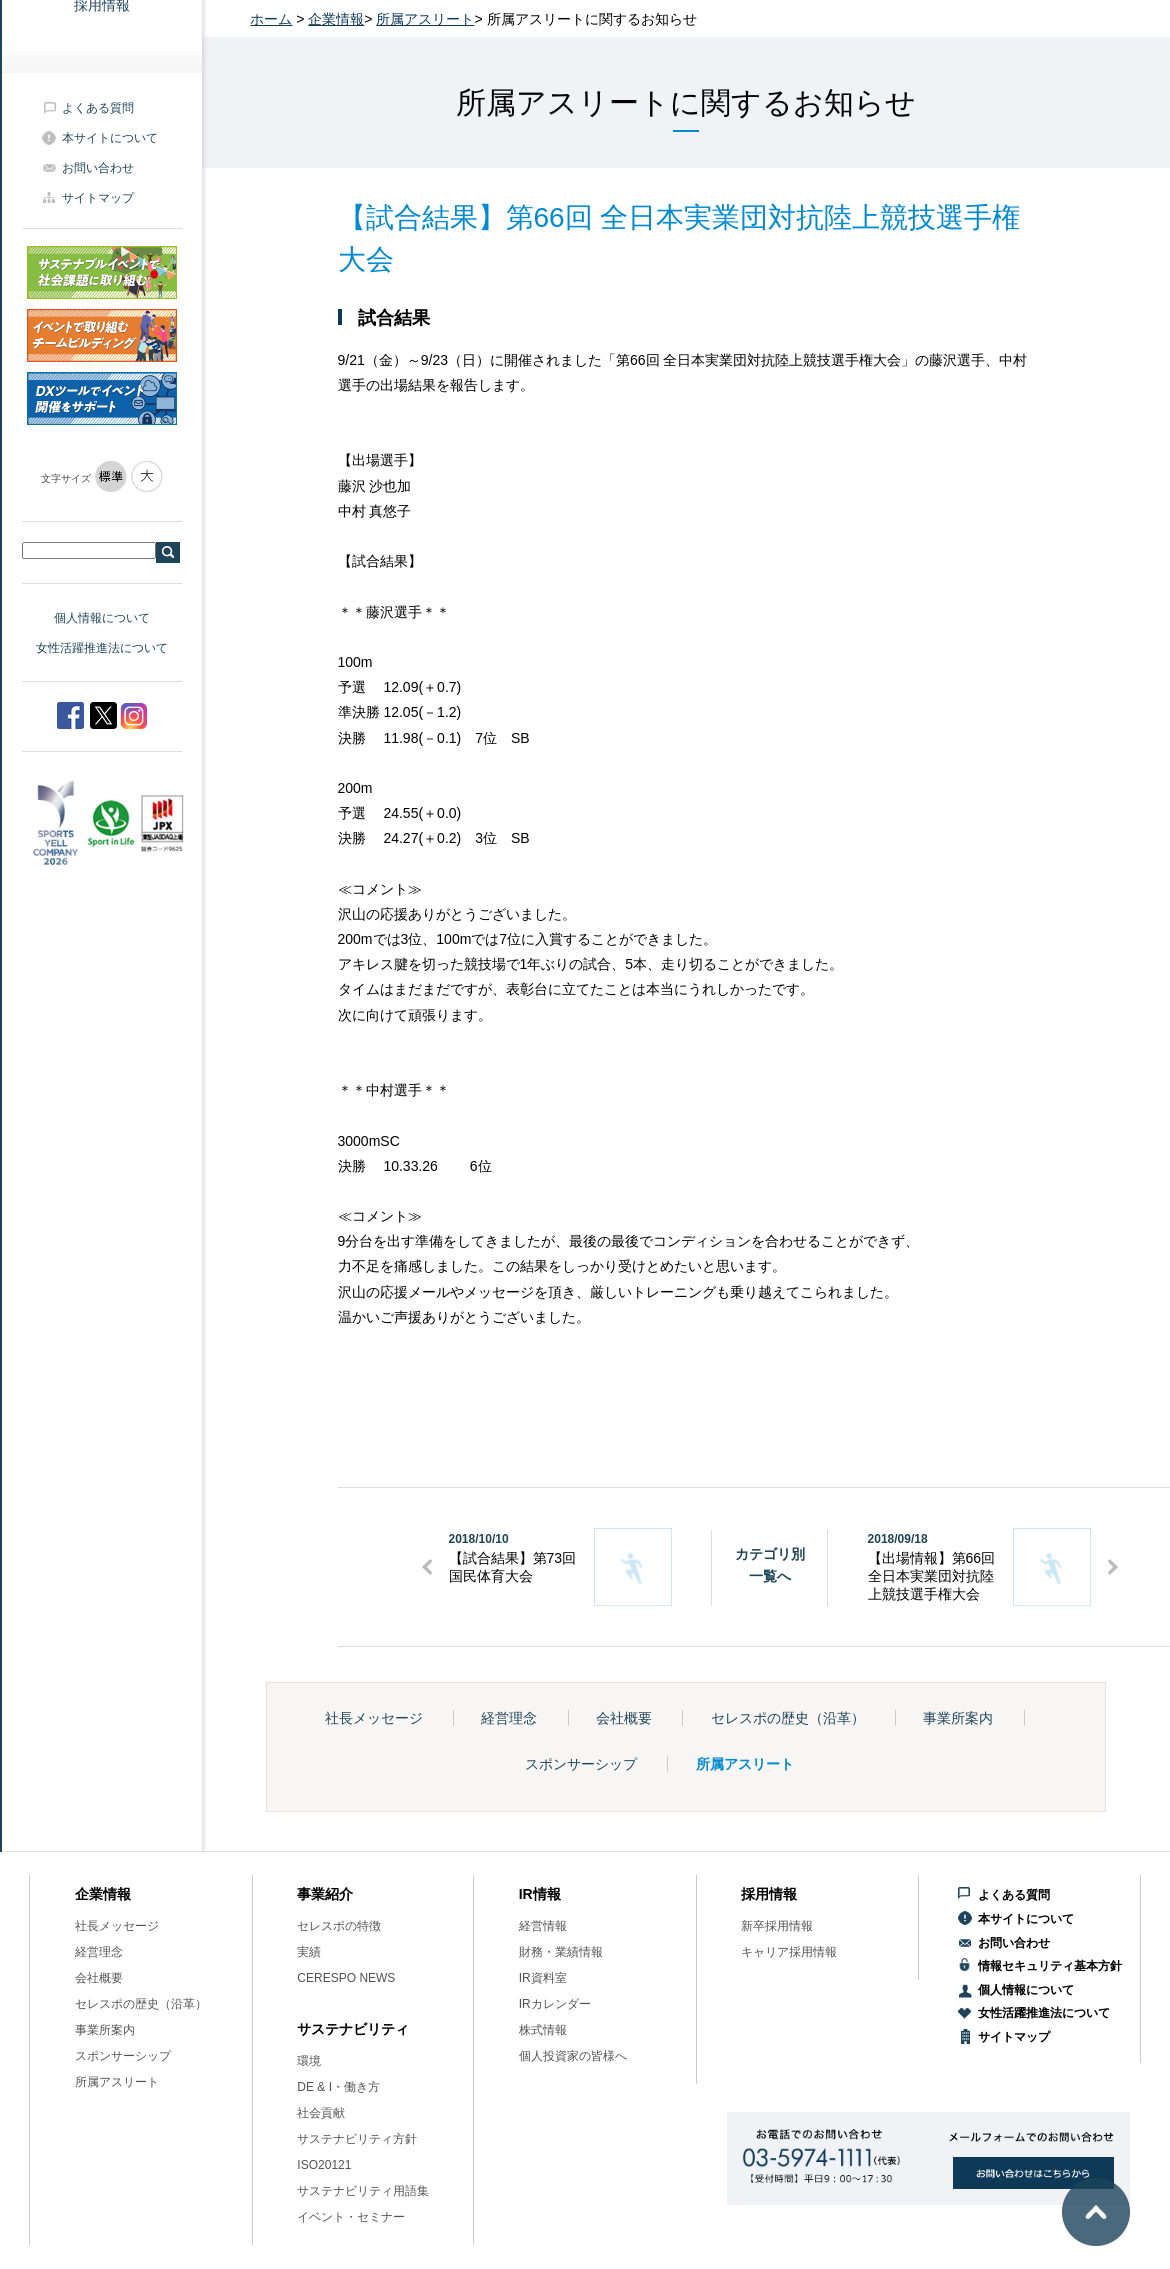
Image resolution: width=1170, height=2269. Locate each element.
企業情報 (336, 19)
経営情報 (543, 1926)
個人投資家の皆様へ (573, 2056)
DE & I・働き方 (338, 2087)
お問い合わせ (98, 168)
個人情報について (102, 618)
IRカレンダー (555, 2004)
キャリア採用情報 (789, 1952)
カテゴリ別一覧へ (770, 1565)
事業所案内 (958, 1718)
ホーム (271, 19)
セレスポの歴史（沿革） (788, 1718)
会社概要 (624, 1718)
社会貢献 (321, 2113)
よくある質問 (98, 108)
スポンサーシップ (581, 1764)
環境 (309, 2061)
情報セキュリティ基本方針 (1050, 1966)
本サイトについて (110, 138)
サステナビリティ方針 (357, 2139)
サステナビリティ (353, 2029)
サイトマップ (98, 198)
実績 (309, 1952)
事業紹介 (325, 1894)
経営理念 (509, 1718)
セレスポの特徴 (339, 1926)
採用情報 (769, 1894)
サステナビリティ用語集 (363, 2191)
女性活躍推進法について (102, 648)
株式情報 (543, 2030)
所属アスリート (425, 19)
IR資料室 (543, 1978)
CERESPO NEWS (346, 1978)
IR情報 (540, 1894)
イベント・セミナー (351, 2217)
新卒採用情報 (777, 1926)
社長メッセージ (374, 1718)
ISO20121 (324, 2165)
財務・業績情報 (561, 1952)
